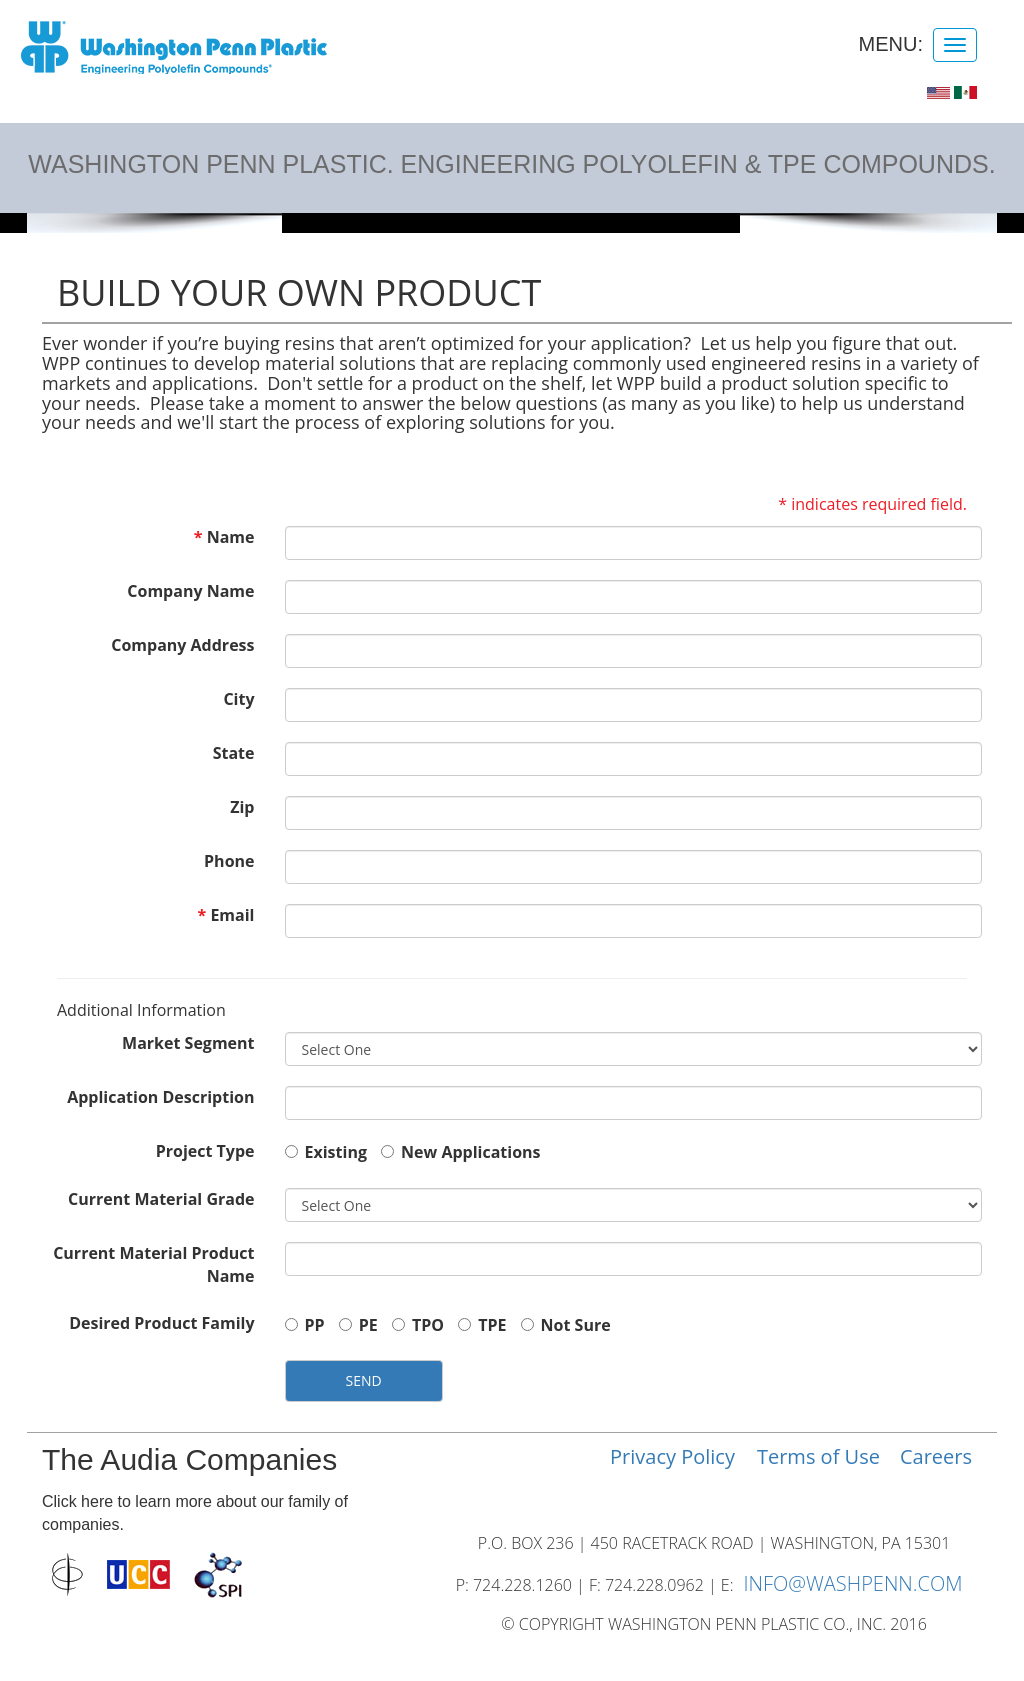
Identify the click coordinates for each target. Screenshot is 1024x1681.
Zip (242, 807)
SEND (364, 1380)
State (234, 753)
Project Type (205, 1151)
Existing (326, 1152)
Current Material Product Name (153, 1264)
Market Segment (188, 1043)
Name (231, 537)
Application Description (160, 1097)
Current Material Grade (161, 1199)
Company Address (182, 645)
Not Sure (566, 1325)
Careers (936, 1456)
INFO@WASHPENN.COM (852, 1583)
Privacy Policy (672, 1456)
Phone (229, 861)
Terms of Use (818, 1456)
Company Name (190, 591)
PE (358, 1325)
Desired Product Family (161, 1323)
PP (305, 1325)
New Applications (460, 1152)
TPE (482, 1325)
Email (232, 915)
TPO (418, 1325)
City (238, 699)
